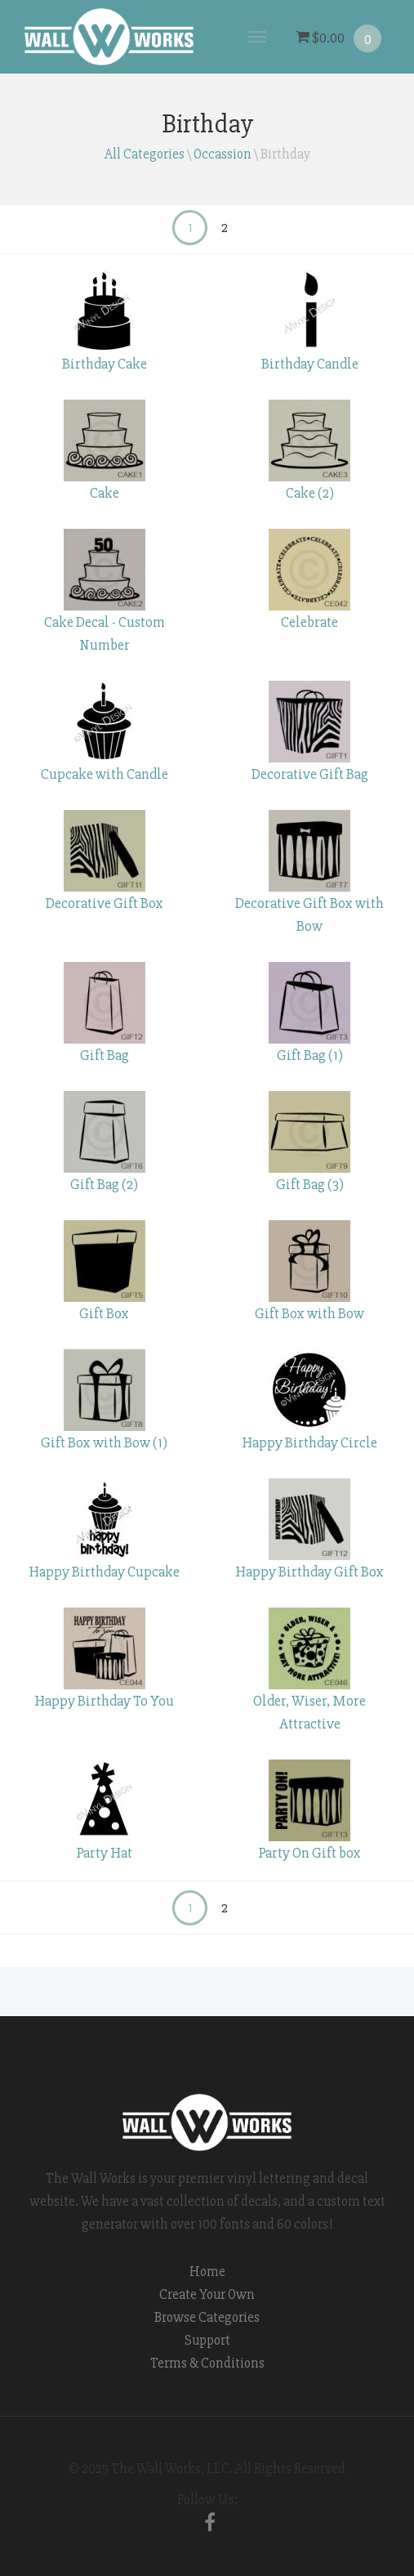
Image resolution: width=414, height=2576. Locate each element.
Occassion (223, 154)
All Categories (145, 154)
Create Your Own (207, 2294)
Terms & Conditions (207, 2363)
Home (207, 2271)
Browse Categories (207, 2317)
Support (207, 2340)
